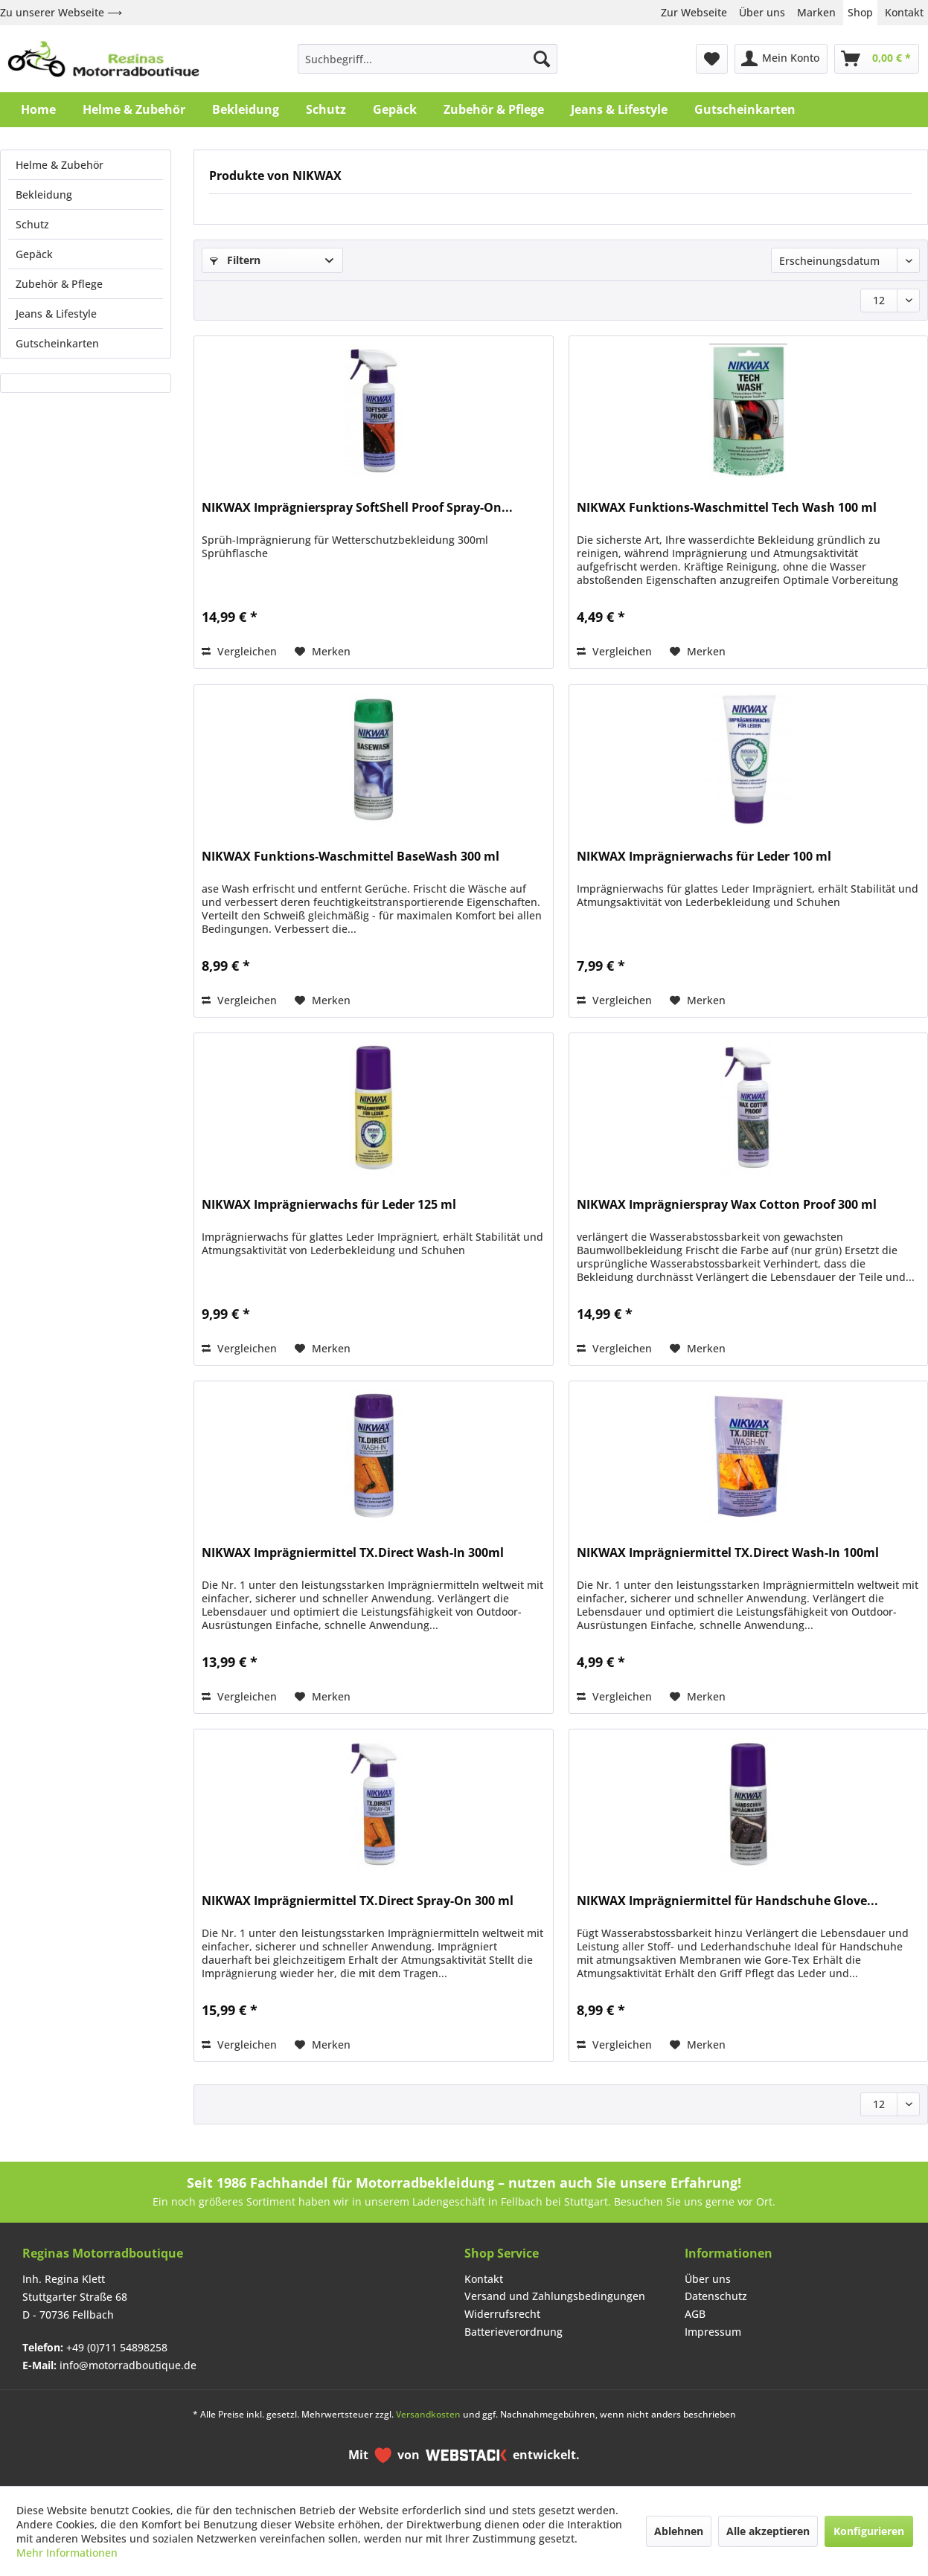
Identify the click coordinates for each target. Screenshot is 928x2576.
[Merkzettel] (712, 59)
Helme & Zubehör (59, 165)
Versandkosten (428, 2414)
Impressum (713, 2332)
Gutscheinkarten (57, 343)
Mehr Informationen (67, 2553)
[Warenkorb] (876, 59)
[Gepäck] (394, 109)
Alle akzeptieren (768, 2531)
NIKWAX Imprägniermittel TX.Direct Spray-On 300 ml (357, 1901)
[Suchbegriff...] (427, 59)
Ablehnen (678, 2531)
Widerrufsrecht (502, 2314)
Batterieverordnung (513, 2332)
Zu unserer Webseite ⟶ (61, 12)
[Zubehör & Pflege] (493, 109)
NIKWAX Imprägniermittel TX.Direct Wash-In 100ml (728, 1553)
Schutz (32, 224)
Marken (816, 12)
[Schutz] (325, 109)
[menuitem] (427, 59)
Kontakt (904, 12)
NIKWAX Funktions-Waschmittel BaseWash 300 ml (350, 856)
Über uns (762, 12)
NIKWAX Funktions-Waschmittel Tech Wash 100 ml (727, 507)
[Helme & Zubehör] (134, 109)
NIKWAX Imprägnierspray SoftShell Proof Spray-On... (357, 507)
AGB (695, 2314)
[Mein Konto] (781, 59)
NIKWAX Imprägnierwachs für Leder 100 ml (704, 856)
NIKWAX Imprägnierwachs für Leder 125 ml (329, 1204)
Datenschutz (716, 2296)
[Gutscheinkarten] (745, 109)
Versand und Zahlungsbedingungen (554, 2296)
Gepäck (34, 254)
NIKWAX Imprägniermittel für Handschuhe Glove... (727, 1901)
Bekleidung (44, 194)
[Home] (38, 109)
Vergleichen (239, 651)
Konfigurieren (868, 2531)
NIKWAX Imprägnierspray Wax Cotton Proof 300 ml (727, 1204)
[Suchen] (541, 59)
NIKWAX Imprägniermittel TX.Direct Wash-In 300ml (353, 1553)
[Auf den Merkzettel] (323, 652)
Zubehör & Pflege (59, 284)
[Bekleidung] (245, 109)
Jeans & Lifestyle (56, 313)
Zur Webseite (694, 12)
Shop (860, 12)
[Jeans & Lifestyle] (619, 109)
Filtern (235, 260)
